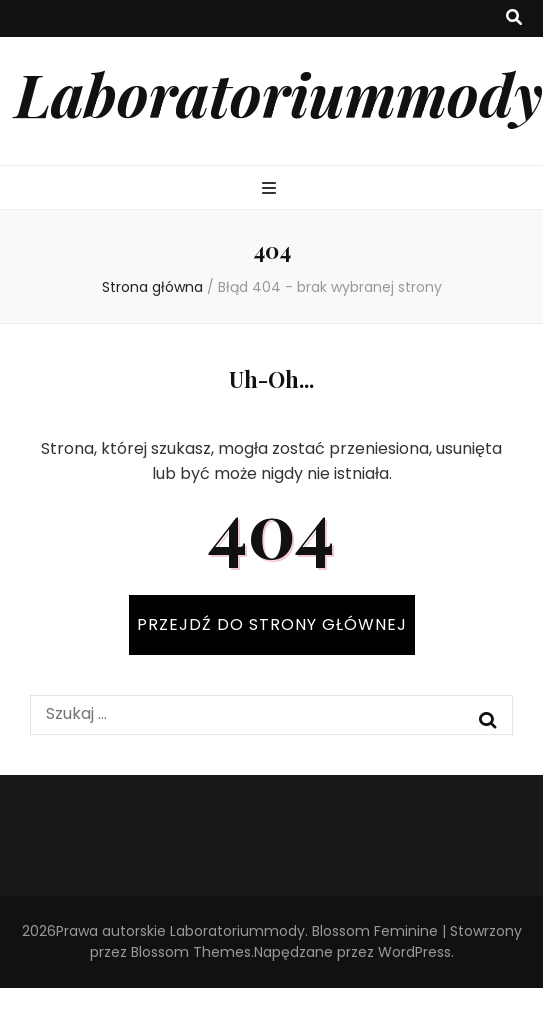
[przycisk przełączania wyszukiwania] (514, 18)
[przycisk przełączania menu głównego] (271, 189)
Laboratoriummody (279, 93)
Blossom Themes (191, 952)
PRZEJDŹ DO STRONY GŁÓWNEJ (272, 624)
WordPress (414, 952)
